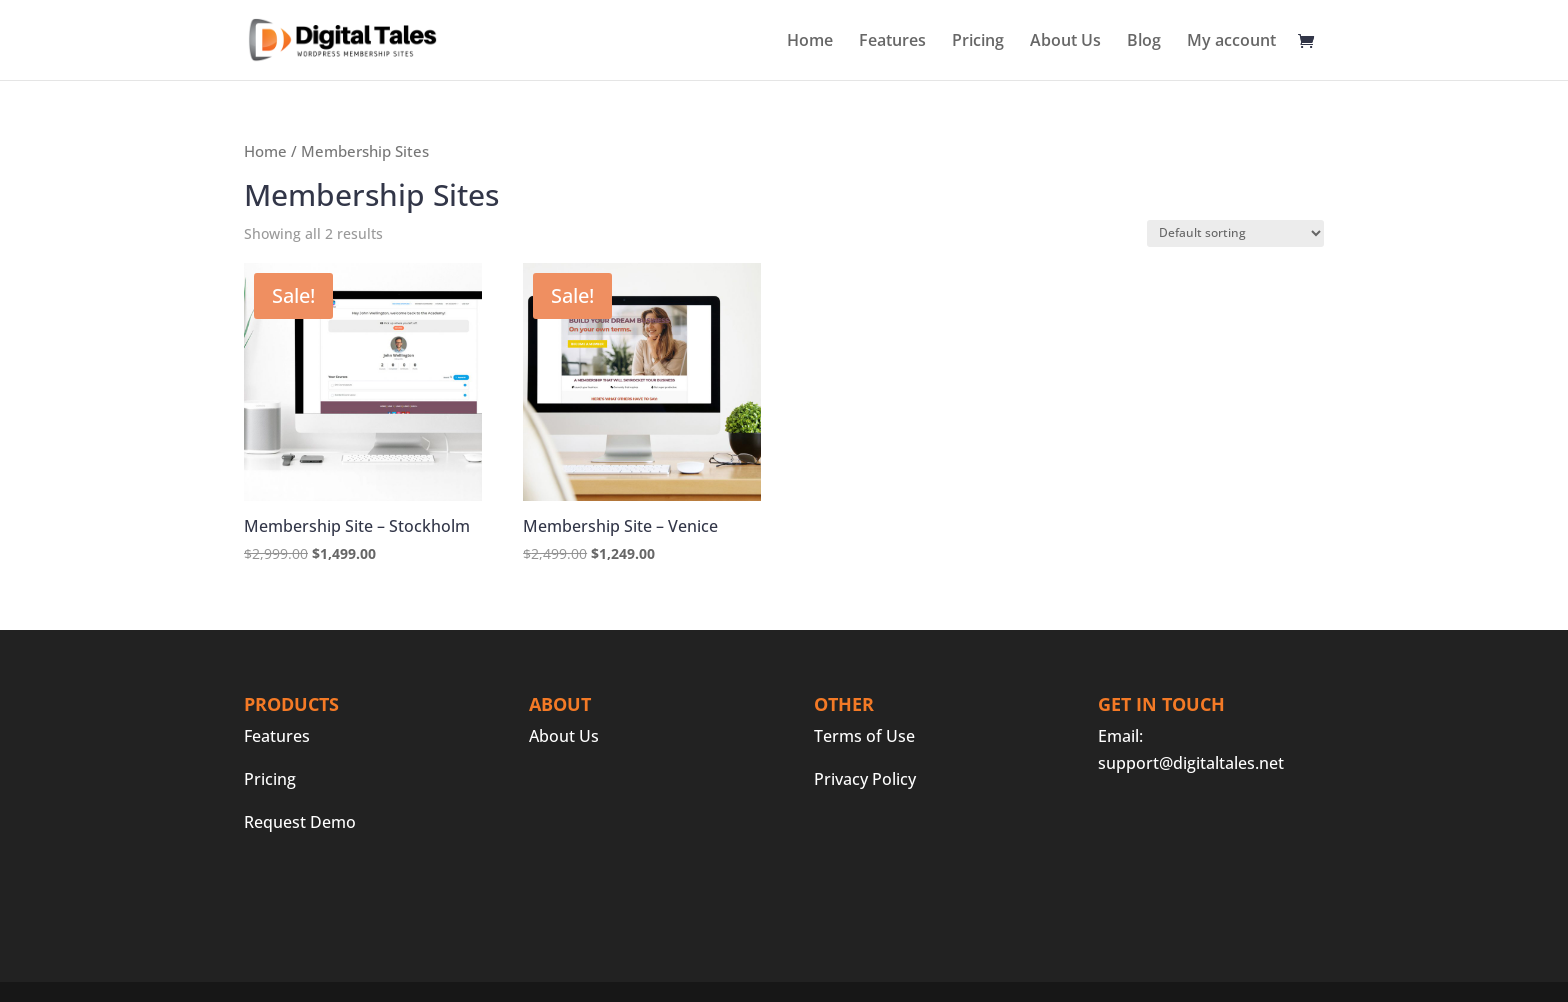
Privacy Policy (865, 779)
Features (892, 42)
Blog (1144, 42)
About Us (1065, 42)
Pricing (978, 42)
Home (810, 42)
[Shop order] (1235, 233)
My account (1231, 42)
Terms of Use (864, 736)
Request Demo (300, 822)
